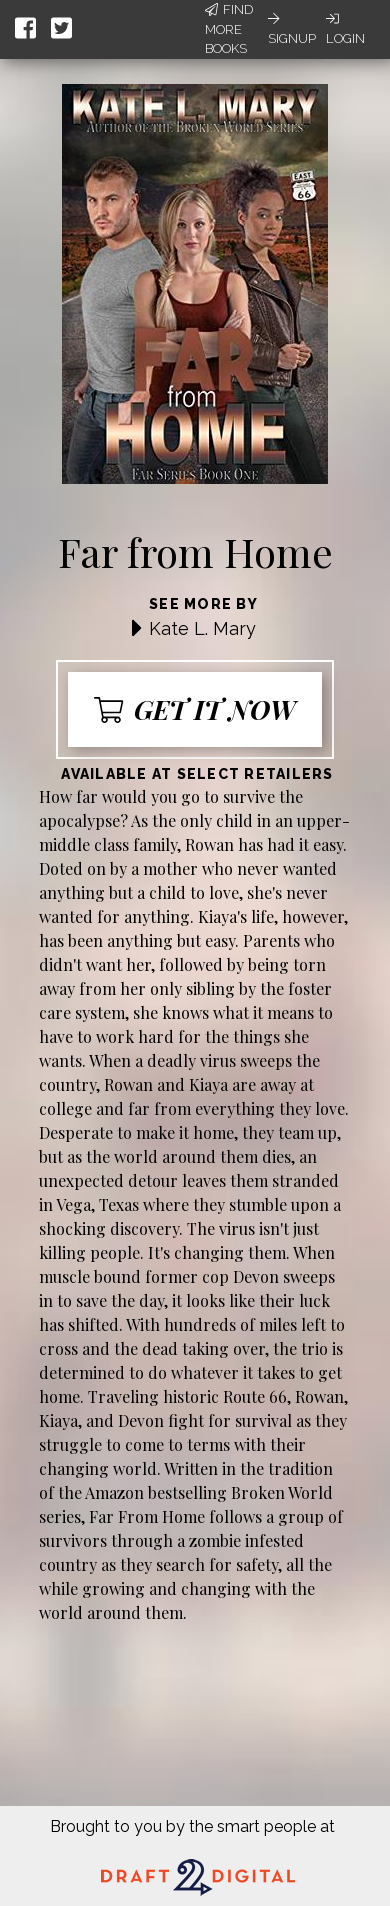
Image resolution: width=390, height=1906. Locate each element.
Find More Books (229, 29)
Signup (292, 29)
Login (345, 29)
